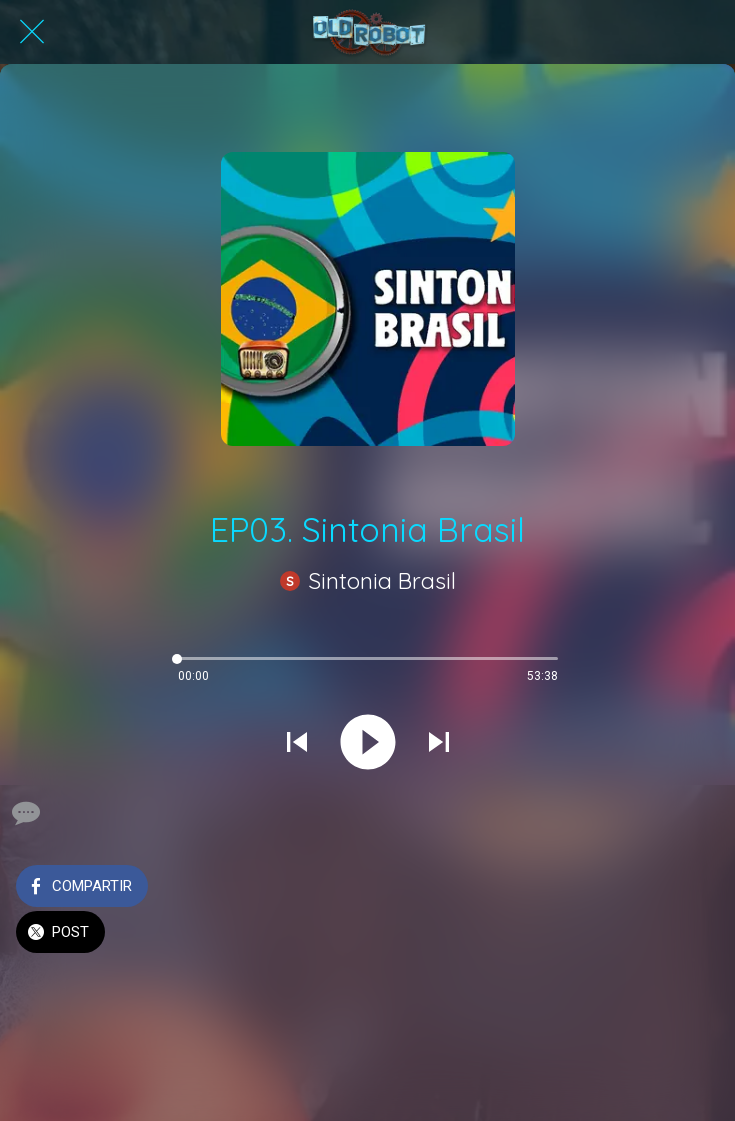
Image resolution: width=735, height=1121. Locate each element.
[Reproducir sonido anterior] (297, 744)
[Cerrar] (32, 32)
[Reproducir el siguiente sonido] (439, 744)
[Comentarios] (24, 813)
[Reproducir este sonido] (368, 744)
